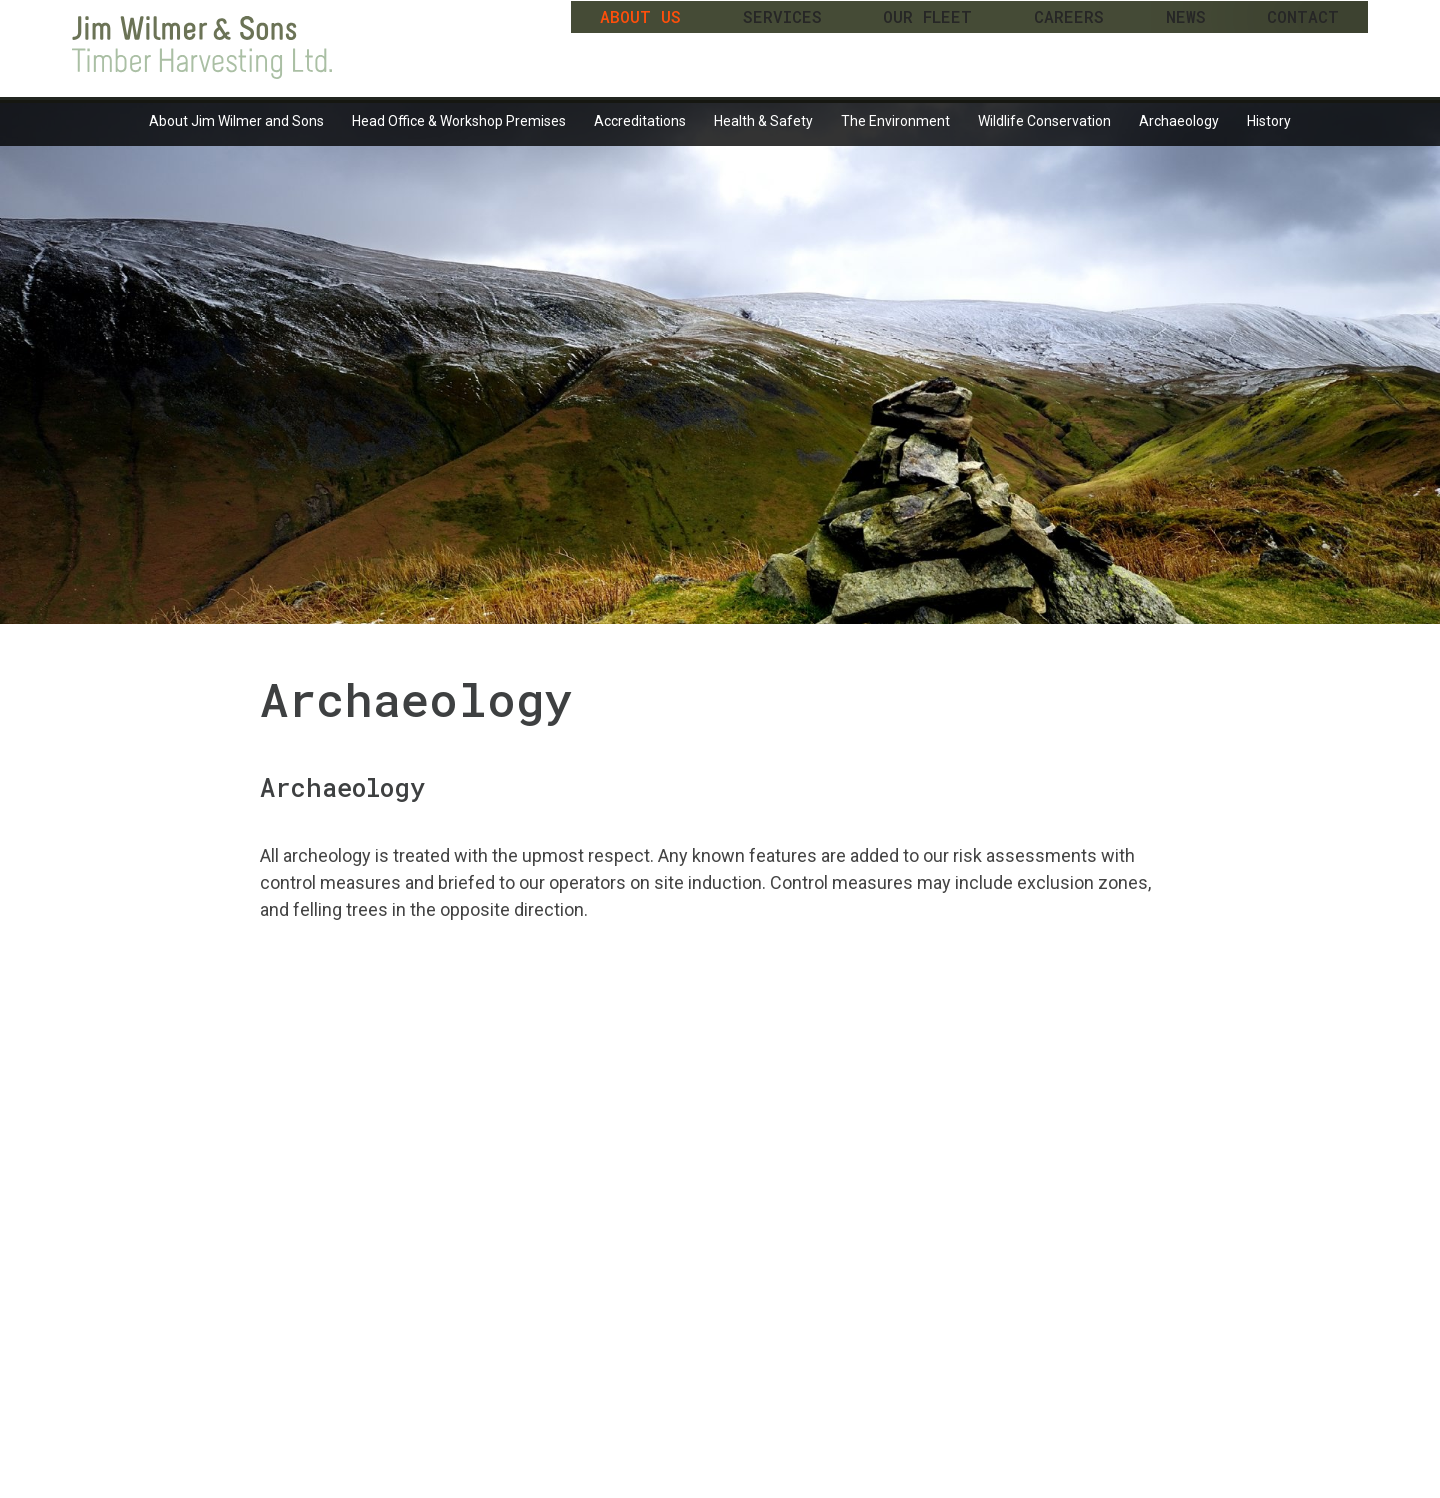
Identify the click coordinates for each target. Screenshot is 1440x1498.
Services (782, 45)
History (1269, 121)
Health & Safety (763, 121)
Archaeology (1179, 121)
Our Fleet (927, 45)
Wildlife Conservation (1044, 121)
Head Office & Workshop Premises (459, 121)
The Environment (895, 121)
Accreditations (640, 121)
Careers (1069, 45)
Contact (1303, 45)
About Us (640, 45)
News (1186, 45)
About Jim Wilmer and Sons (236, 121)
